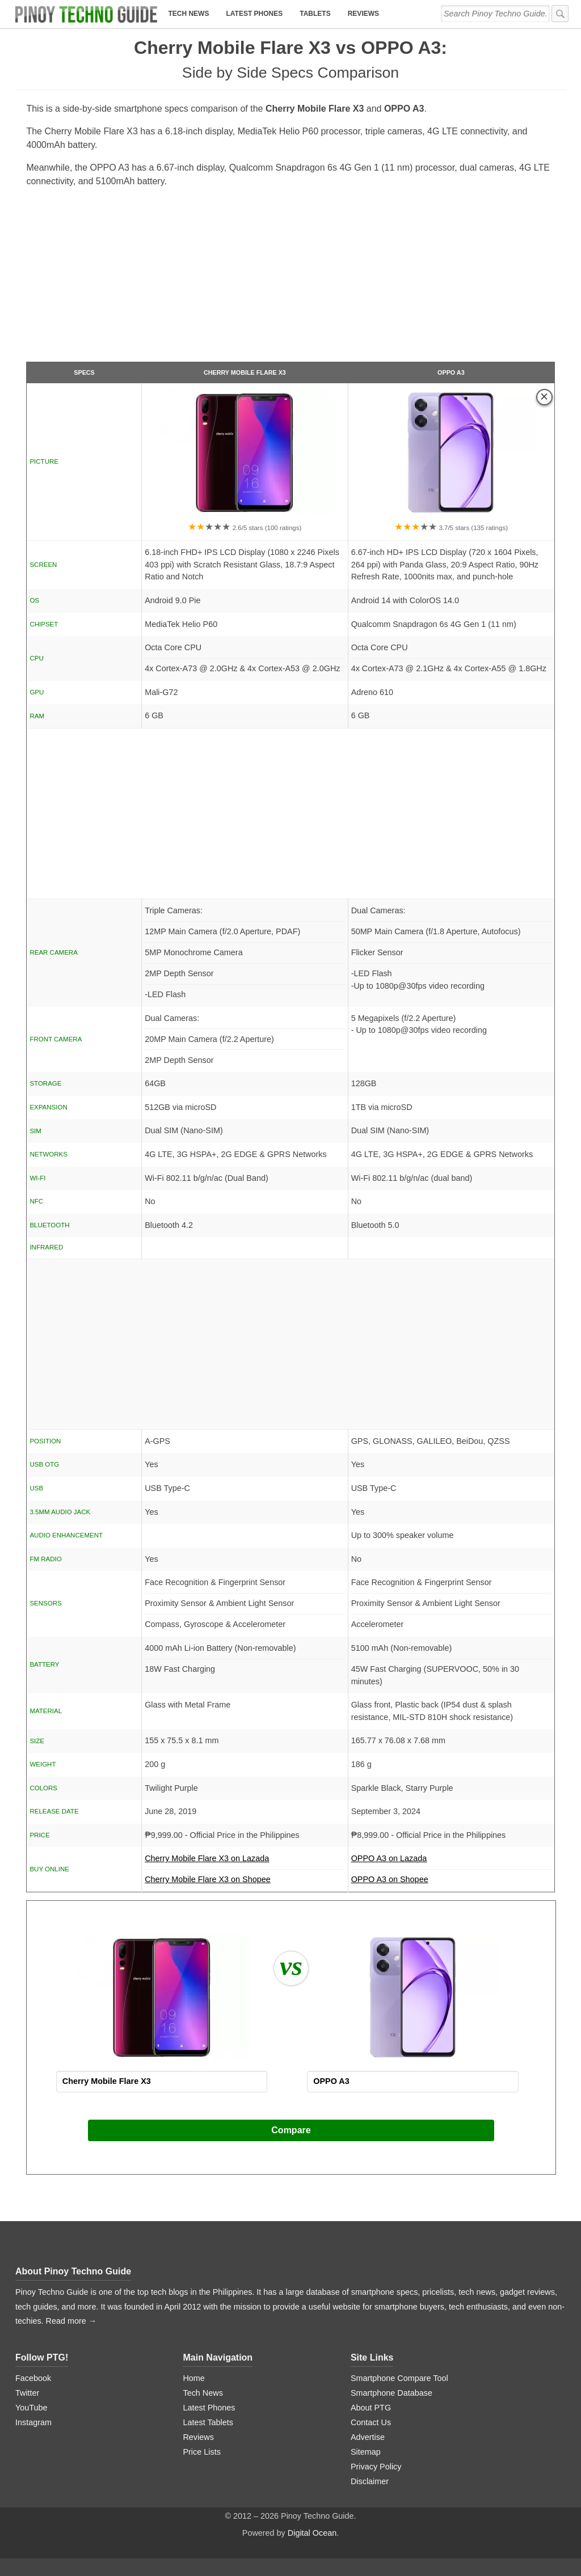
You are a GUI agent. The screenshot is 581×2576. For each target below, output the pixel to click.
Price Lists (201, 2451)
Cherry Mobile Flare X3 (245, 372)
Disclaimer (370, 2481)
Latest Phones (254, 14)
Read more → (71, 2320)
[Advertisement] (291, 279)
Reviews (363, 14)
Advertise (368, 2437)
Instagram (33, 2422)
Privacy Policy (376, 2466)
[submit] (560, 13)
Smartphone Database (391, 2392)
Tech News (188, 14)
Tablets (315, 14)
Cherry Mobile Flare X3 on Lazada (244, 1862)
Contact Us (371, 2422)
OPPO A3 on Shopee (389, 1879)
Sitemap (366, 2451)
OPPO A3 (451, 372)
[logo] (86, 14)
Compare (290, 2130)
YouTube (31, 2407)
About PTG (371, 2407)
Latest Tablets (208, 2422)
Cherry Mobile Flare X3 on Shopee (208, 1879)
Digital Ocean (312, 2532)
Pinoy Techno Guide (88, 2271)
